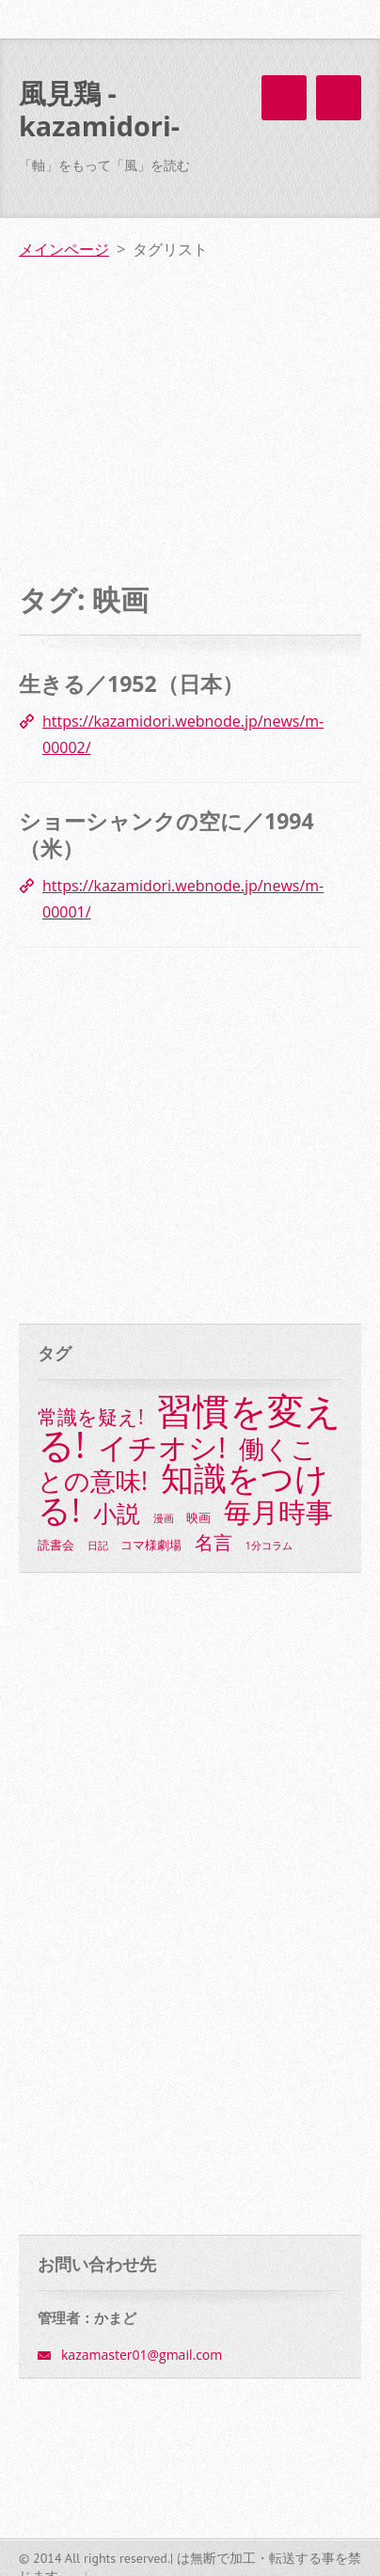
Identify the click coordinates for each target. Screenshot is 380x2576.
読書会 (56, 1545)
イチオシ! (162, 1447)
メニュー (338, 97)
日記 (97, 1545)
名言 (213, 1542)
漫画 (163, 1518)
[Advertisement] (190, 405)
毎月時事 (278, 1512)
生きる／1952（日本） (131, 683)
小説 (116, 1513)
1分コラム (269, 1545)
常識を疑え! (91, 1417)
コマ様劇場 (151, 1545)
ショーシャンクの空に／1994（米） (166, 835)
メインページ (64, 249)
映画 (198, 1518)
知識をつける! (183, 1493)
